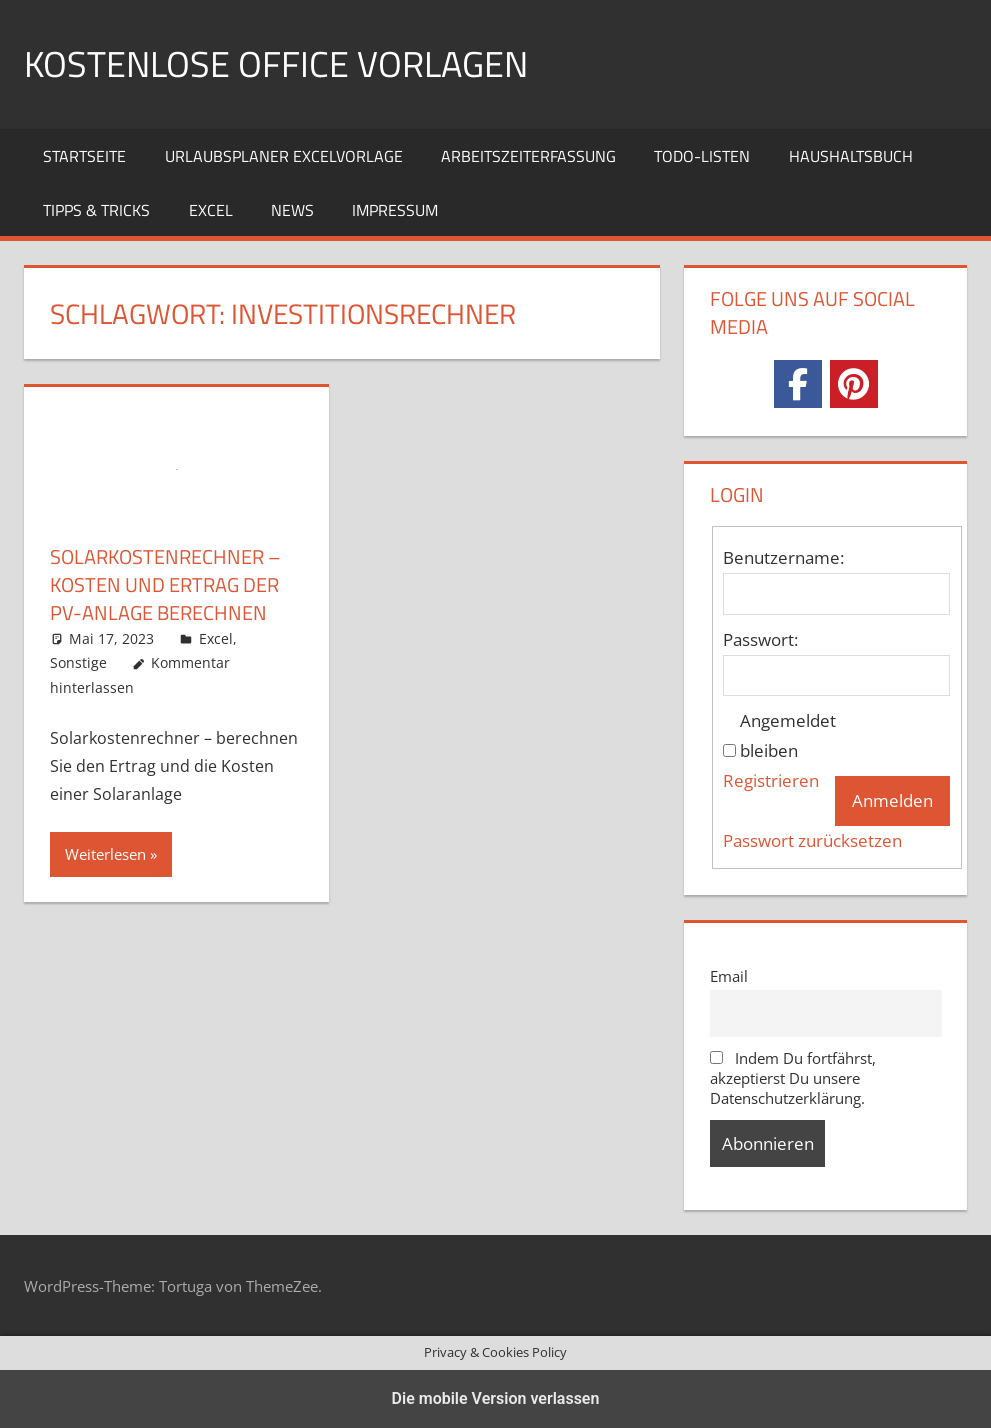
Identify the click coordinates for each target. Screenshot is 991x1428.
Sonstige (78, 662)
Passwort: (760, 639)
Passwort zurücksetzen (812, 840)
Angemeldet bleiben (788, 735)
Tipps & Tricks (96, 210)
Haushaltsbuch (851, 156)
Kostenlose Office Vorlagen (276, 63)
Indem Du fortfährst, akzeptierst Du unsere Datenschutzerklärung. (793, 1078)
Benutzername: (783, 557)
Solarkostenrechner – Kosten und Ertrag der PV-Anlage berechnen (165, 584)
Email (729, 976)
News (292, 210)
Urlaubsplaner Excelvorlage (284, 156)
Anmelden (892, 800)
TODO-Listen (702, 156)
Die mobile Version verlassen (496, 1398)
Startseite (84, 156)
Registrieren (771, 780)
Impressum (395, 210)
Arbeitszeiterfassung (528, 156)
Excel (211, 210)
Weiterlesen (105, 854)
